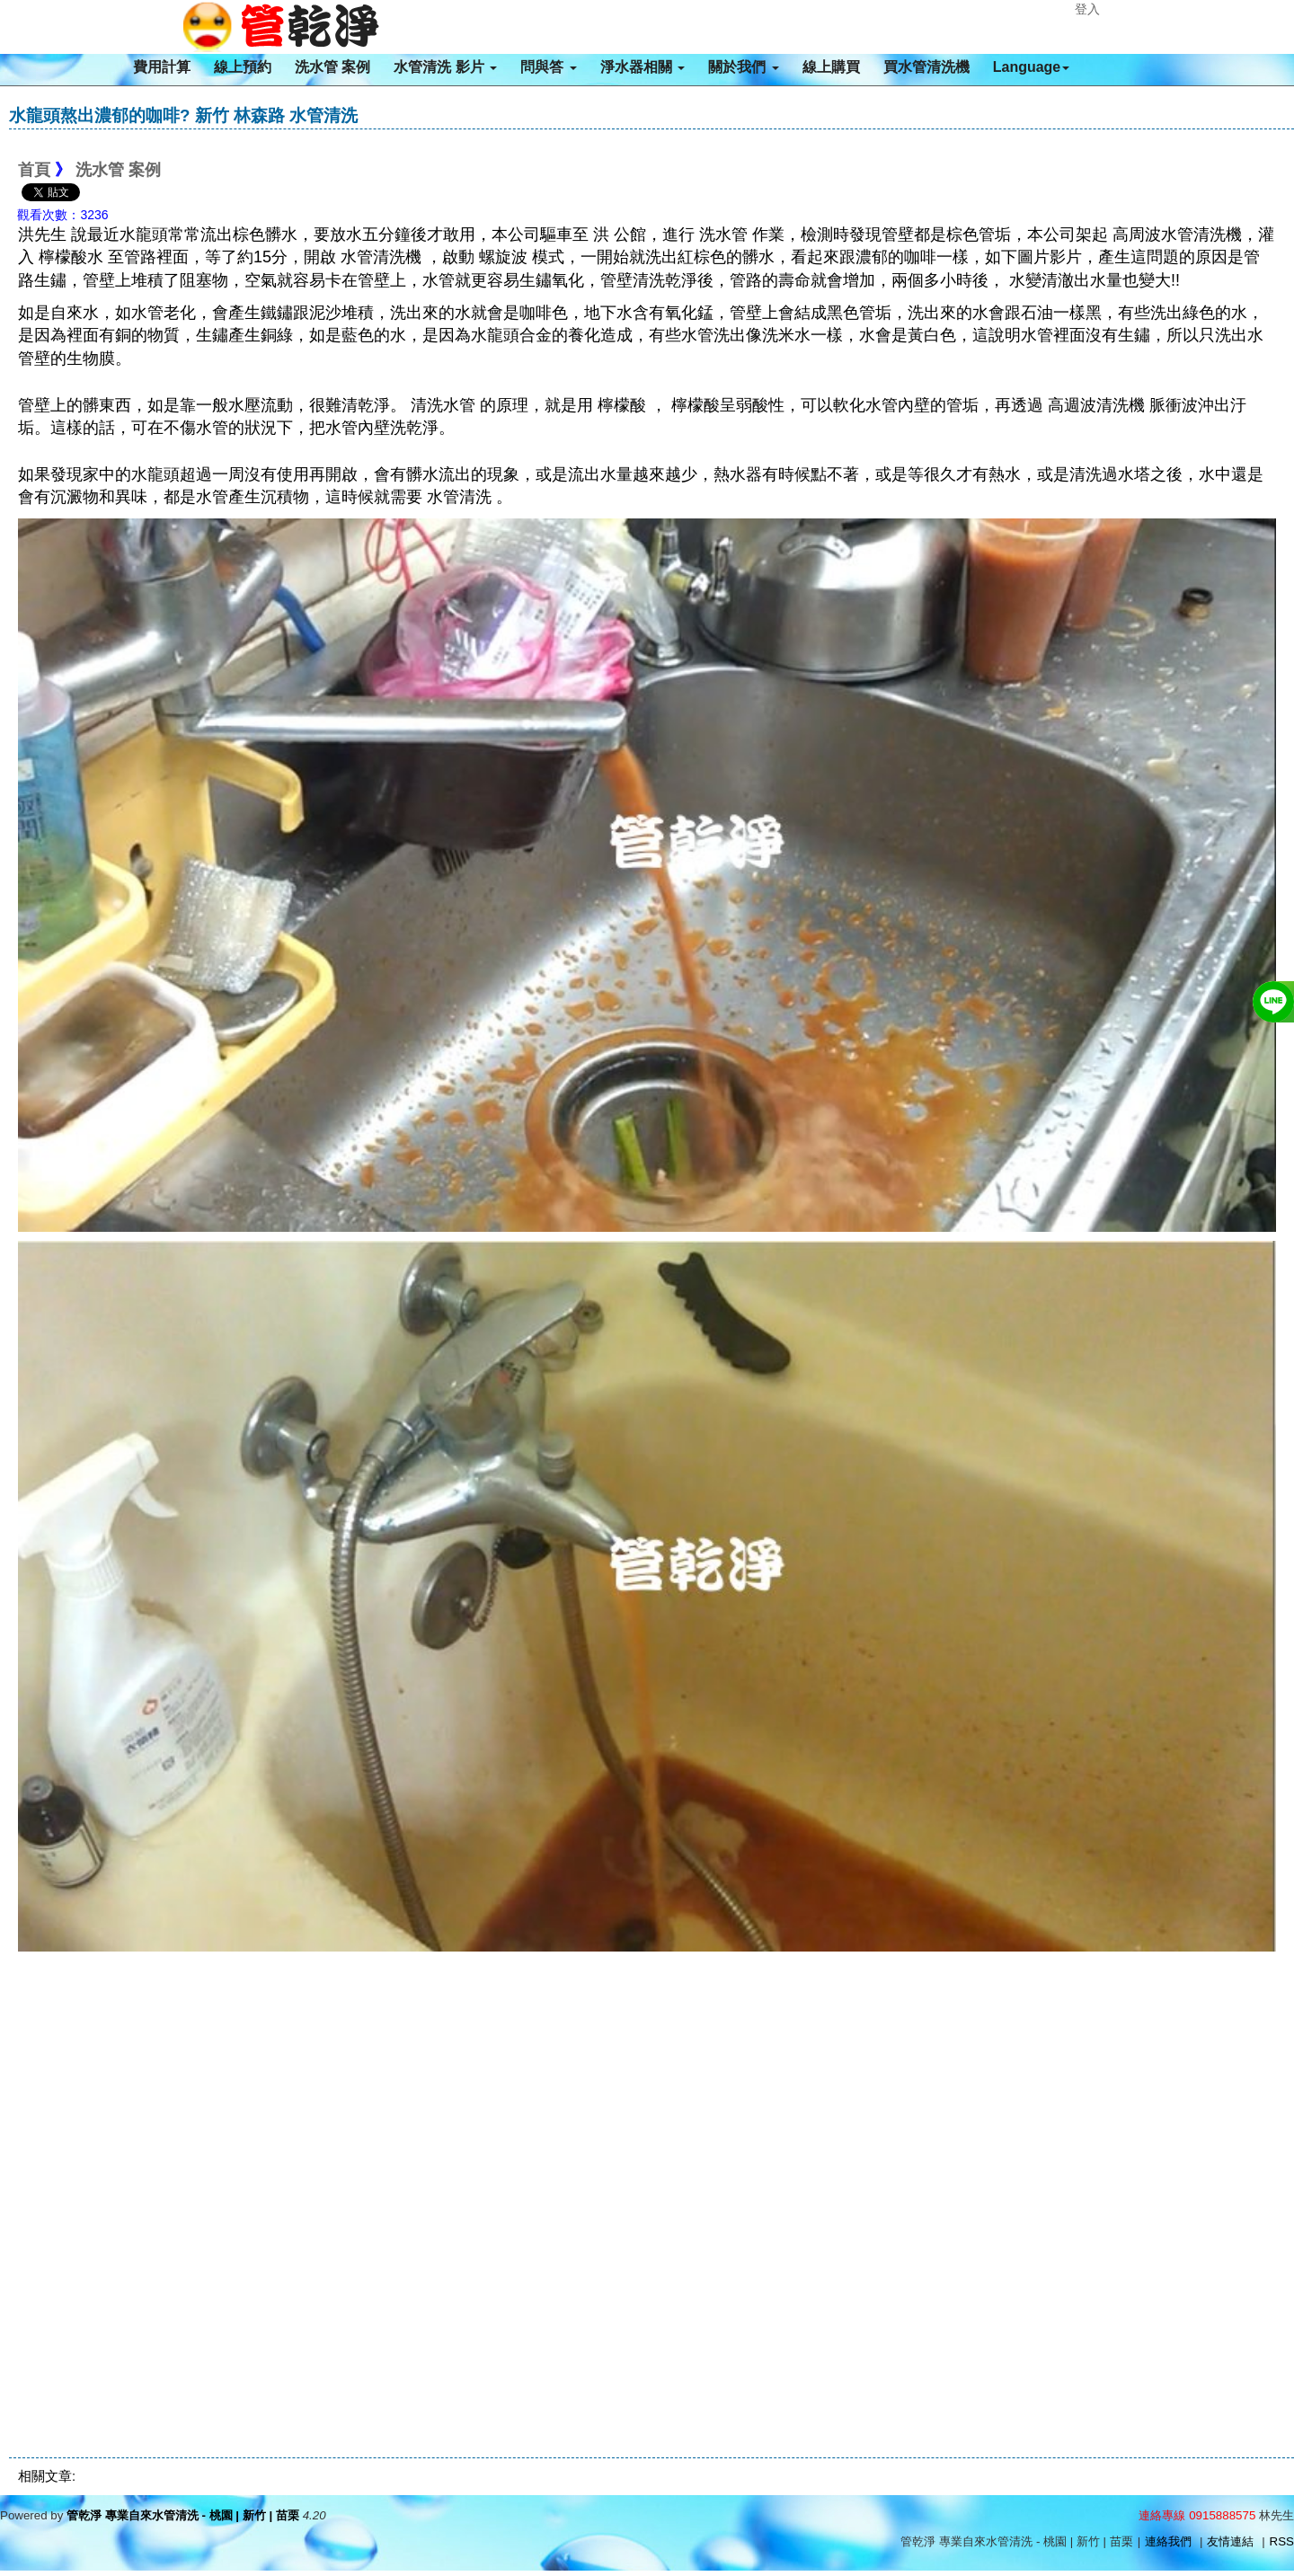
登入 (1087, 9)
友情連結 (1230, 2541)
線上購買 (831, 67)
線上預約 (242, 67)
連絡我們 (1168, 2541)
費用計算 (162, 67)
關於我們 (743, 67)
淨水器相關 (642, 67)
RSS (1282, 2541)
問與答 (548, 67)
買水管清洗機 (926, 67)
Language (1031, 67)
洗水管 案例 (332, 67)
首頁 (34, 170)
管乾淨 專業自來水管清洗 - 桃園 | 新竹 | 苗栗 (182, 2515)
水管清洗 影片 (445, 67)
